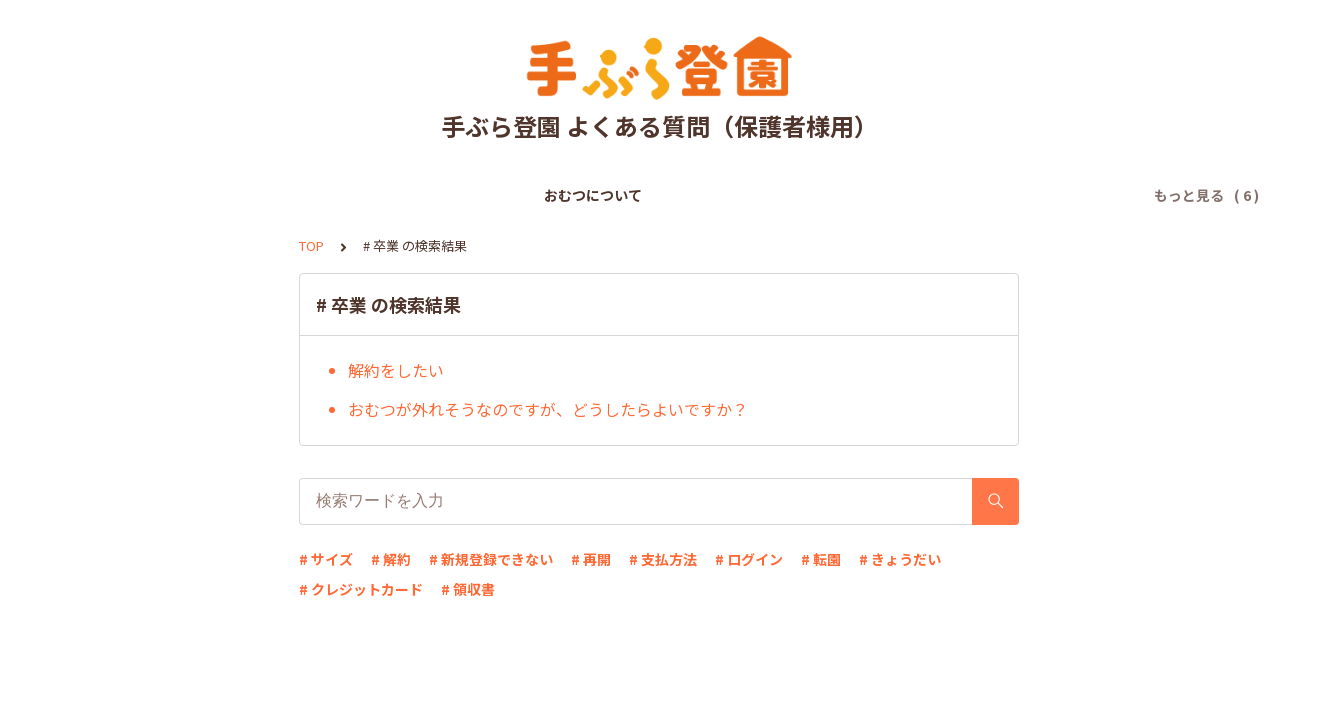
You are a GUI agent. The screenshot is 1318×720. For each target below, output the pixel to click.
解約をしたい (396, 370)
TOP (311, 245)
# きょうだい (900, 559)
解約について (974, 195)
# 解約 (391, 559)
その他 (1065, 195)
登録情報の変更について (827, 195)
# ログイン (749, 559)
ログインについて (666, 195)
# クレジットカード (361, 589)
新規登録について (386, 195)
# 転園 (821, 559)
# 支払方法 (663, 559)
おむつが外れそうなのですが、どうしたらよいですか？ (548, 409)
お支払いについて (526, 195)
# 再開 (591, 559)
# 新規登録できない (491, 559)
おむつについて (253, 195)
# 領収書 (468, 589)
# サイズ (326, 559)
